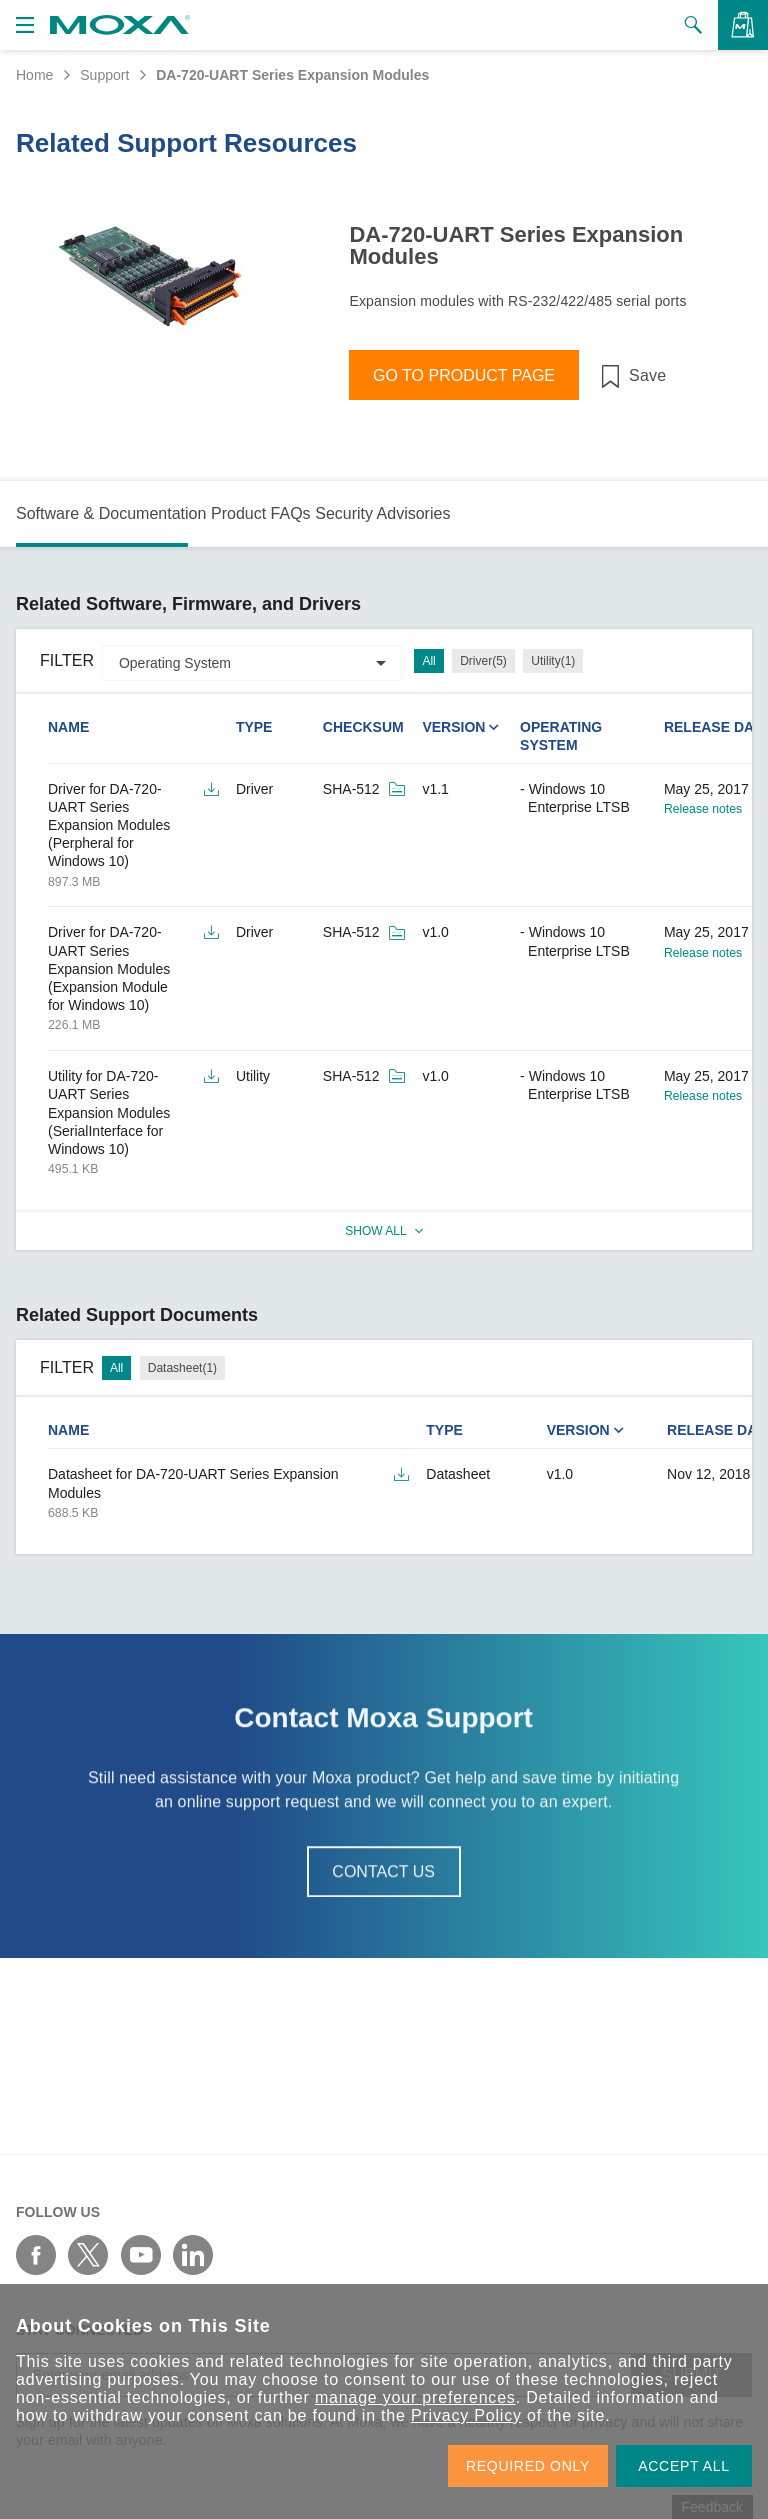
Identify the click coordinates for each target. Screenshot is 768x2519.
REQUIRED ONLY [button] (528, 2466)
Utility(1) (553, 661)
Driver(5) (483, 661)
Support (104, 75)
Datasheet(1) (182, 1368)
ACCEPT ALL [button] (684, 2466)
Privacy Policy (466, 2415)
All (428, 661)
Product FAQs (261, 513)
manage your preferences (415, 2397)
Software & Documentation (111, 513)
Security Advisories (382, 513)
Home (34, 75)
